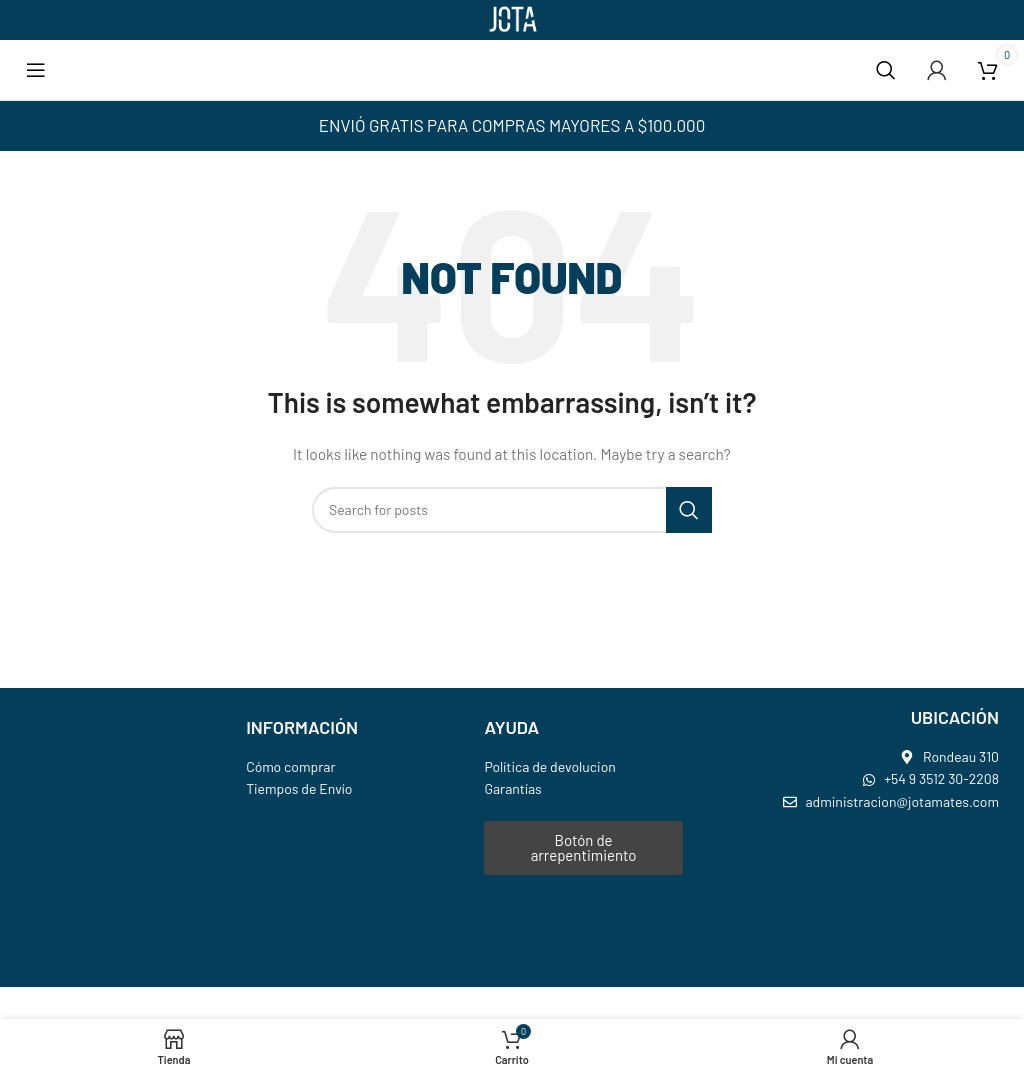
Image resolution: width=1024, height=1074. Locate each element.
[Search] (886, 70)
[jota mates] (866, 900)
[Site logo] (512, 18)
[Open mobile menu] (36, 70)
